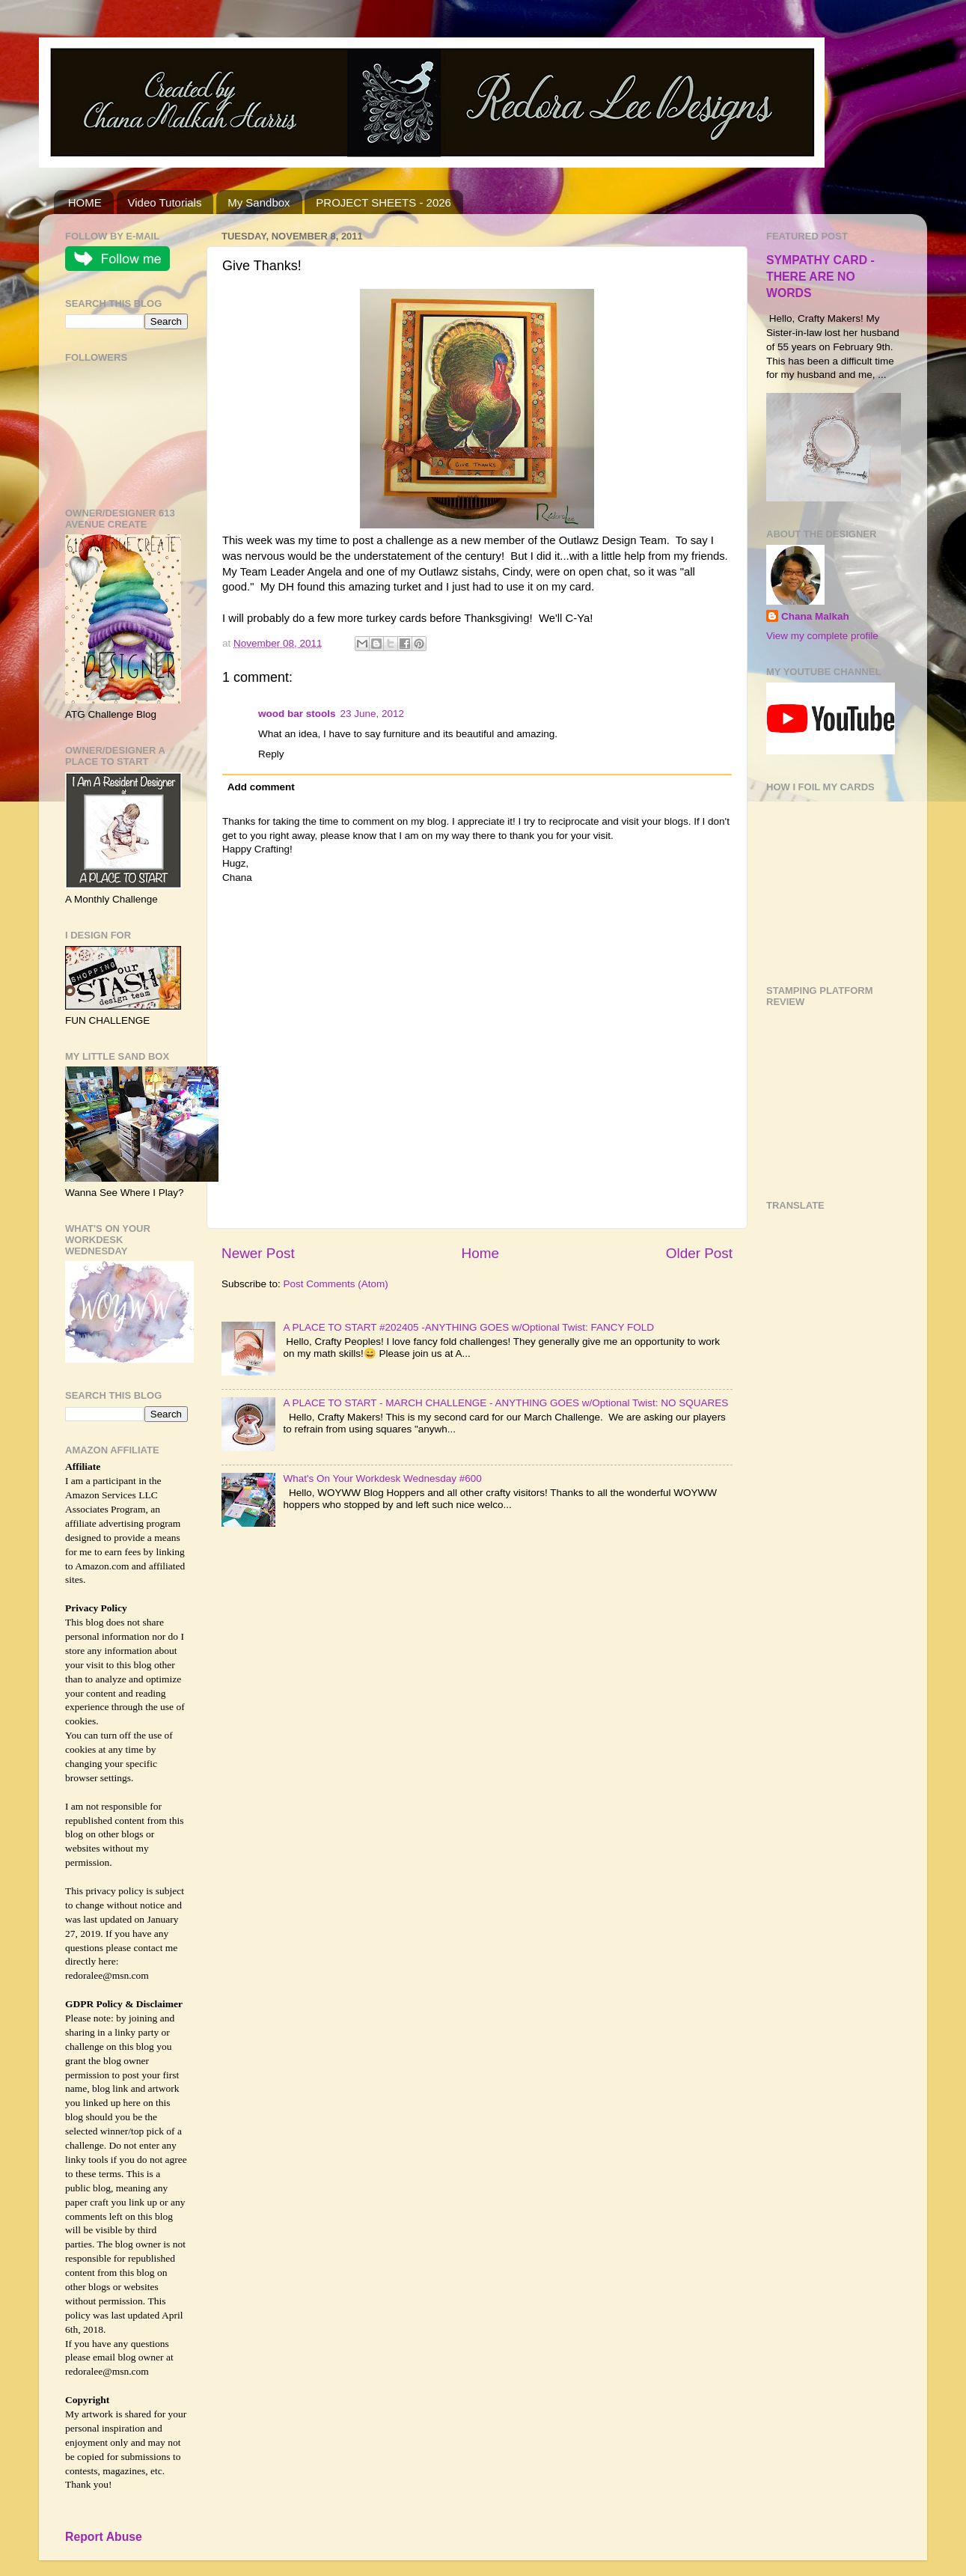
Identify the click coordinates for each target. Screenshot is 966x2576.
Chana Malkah (815, 616)
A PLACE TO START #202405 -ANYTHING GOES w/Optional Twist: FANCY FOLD (468, 1327)
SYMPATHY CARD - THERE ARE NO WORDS (820, 276)
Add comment (261, 787)
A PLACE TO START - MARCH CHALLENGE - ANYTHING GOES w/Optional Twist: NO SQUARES (505, 1402)
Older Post (699, 1253)
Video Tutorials (165, 202)
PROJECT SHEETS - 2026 (383, 202)
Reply (271, 754)
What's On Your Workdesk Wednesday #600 (382, 1478)
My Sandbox (258, 202)
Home (480, 1253)
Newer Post (258, 1253)
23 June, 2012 (372, 713)
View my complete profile (822, 635)
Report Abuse (103, 2536)
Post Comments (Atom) (336, 1283)
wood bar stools (297, 713)
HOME (85, 202)
